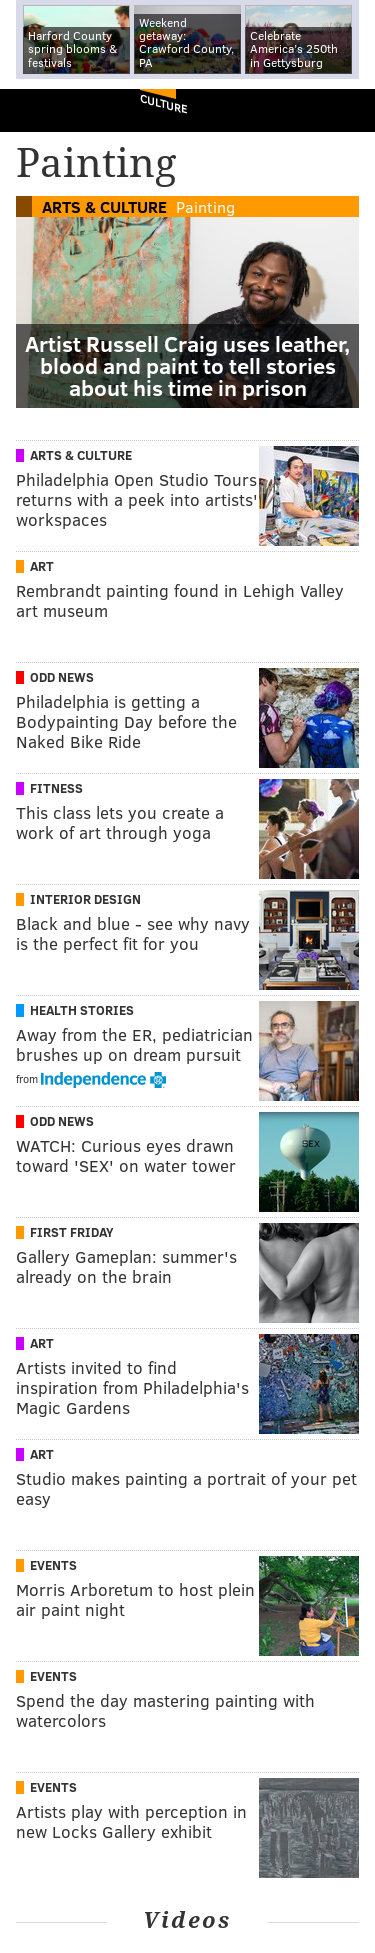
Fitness (56, 788)
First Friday (72, 1232)
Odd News (62, 677)
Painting (205, 206)
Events (53, 1565)
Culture (163, 103)
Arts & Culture (104, 206)
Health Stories (82, 1010)
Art (42, 566)
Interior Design (85, 899)
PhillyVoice (48, 109)
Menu (343, 110)
